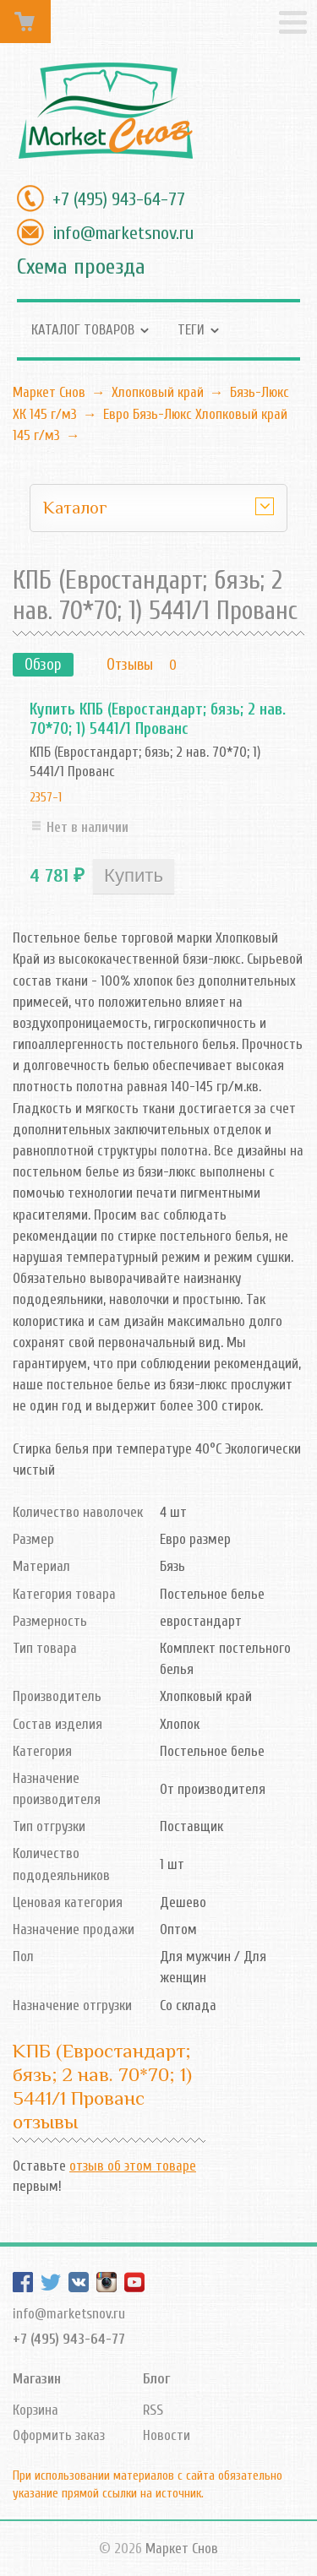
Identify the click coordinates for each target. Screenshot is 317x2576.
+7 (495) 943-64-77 (118, 199)
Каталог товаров (82, 330)
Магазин (37, 2379)
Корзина (35, 2410)
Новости (166, 2435)
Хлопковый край (158, 392)
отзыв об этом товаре (132, 2166)
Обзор (43, 664)
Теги (191, 330)
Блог (156, 2379)
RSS (153, 2410)
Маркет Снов (49, 392)
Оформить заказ (59, 2435)
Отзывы (130, 664)
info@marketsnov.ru (123, 233)
